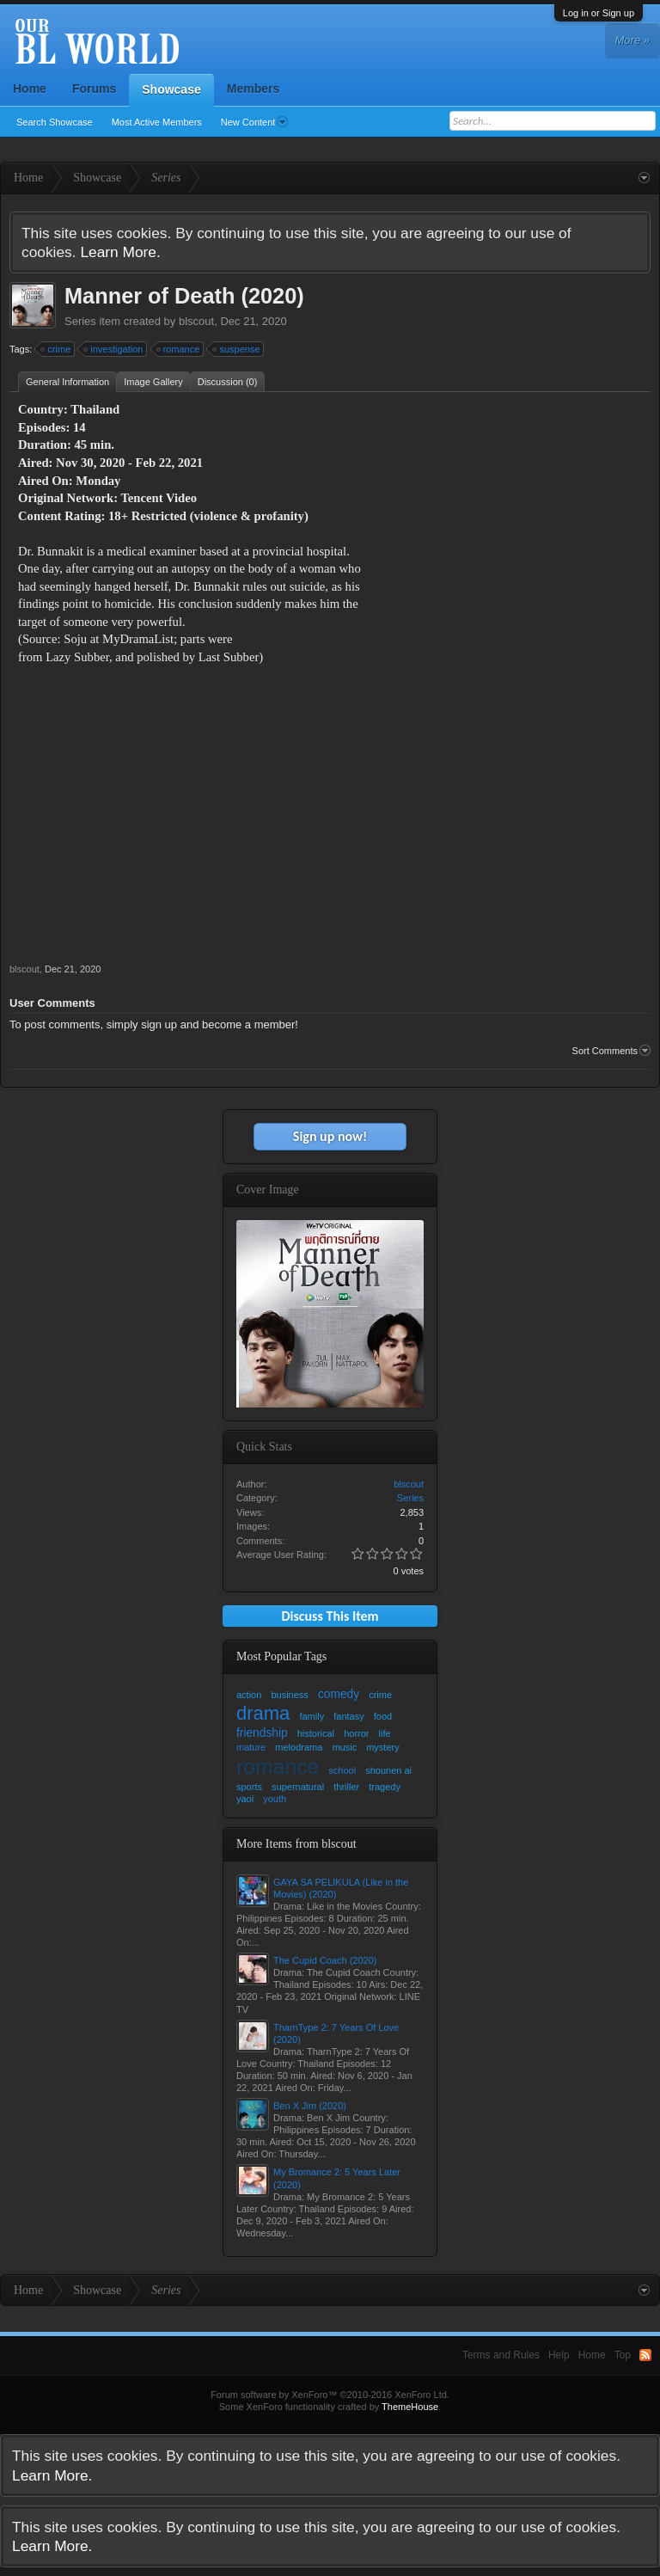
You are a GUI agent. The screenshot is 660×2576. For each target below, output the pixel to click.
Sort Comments (611, 1051)
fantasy (348, 1716)
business (289, 1695)
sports (249, 1787)
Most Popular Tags (281, 1656)
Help (559, 2355)
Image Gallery (153, 382)
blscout (196, 321)
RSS (645, 2355)
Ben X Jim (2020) (309, 2106)
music (344, 1747)
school (342, 1770)
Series (80, 321)
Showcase (171, 89)
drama (263, 1713)
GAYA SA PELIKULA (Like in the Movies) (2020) (340, 1888)
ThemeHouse (410, 2406)
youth (274, 1799)
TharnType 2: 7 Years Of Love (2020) (336, 2033)
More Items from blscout (296, 1843)
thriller (346, 1787)
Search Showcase (54, 122)
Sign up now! (330, 1136)
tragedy (384, 1787)
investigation (114, 349)
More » (632, 40)
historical (315, 1733)
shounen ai (388, 1770)
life (385, 1733)
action (248, 1695)
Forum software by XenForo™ (330, 2394)
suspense (237, 349)
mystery (383, 1747)
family (311, 1716)
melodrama (298, 1747)
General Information (67, 382)
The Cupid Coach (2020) (324, 1960)
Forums (94, 88)
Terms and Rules (501, 2355)
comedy (338, 1694)
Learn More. (120, 252)
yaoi (245, 1799)
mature (251, 1747)
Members (253, 88)
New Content (255, 122)
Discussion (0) (228, 382)
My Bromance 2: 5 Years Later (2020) (336, 2178)
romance (179, 349)
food (383, 1716)
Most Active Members (157, 122)
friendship (262, 1733)
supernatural (298, 1787)
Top (622, 2355)
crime (56, 349)
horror (356, 1733)
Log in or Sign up (598, 13)
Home (29, 88)
